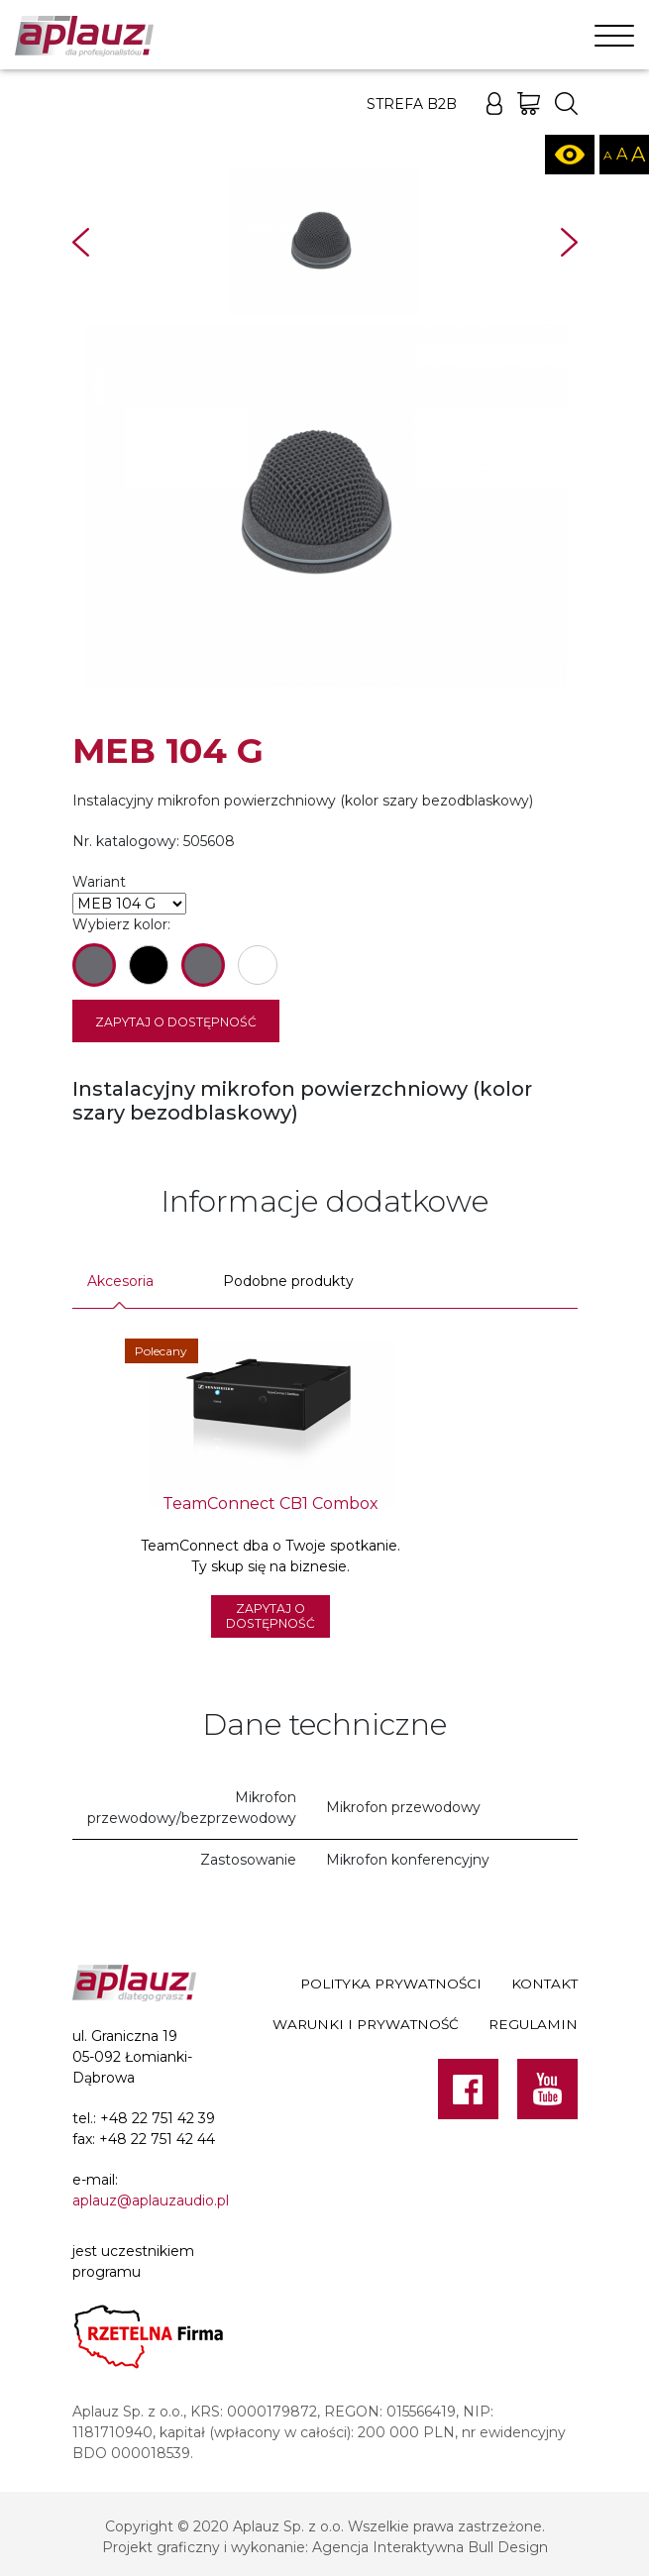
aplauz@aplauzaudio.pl (150, 2200)
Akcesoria (120, 1281)
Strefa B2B (412, 104)
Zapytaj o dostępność (176, 1022)
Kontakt (544, 1984)
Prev (80, 242)
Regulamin (533, 2024)
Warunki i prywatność (365, 2024)
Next (569, 242)
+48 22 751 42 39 (157, 2118)
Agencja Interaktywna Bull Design (429, 2547)
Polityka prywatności (391, 1984)
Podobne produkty (288, 1281)
